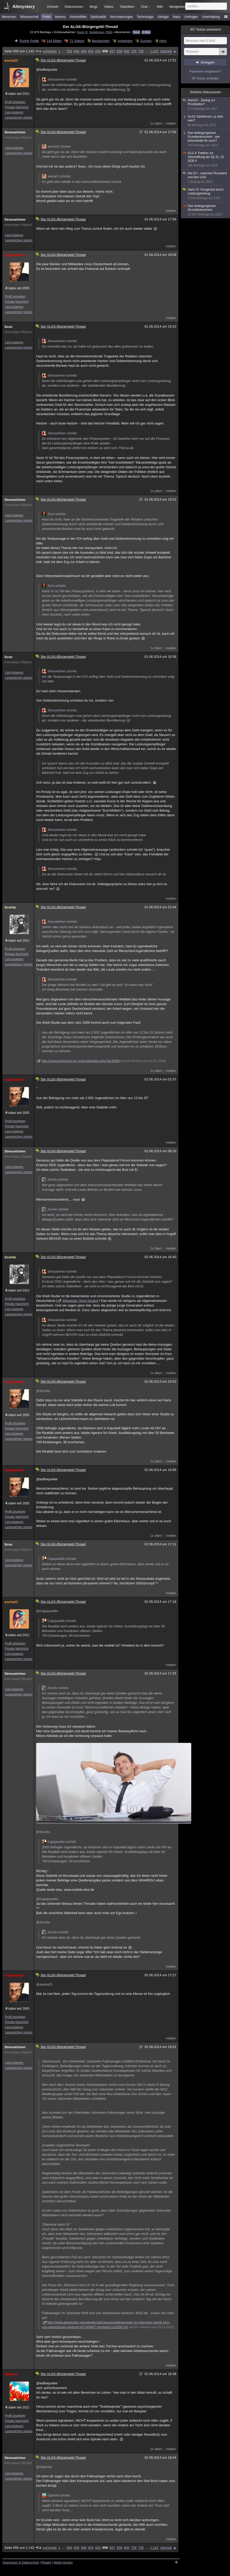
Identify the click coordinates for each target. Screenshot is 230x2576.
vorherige (50, 51)
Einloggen (207, 62)
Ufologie (163, 17)
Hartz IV (82, 32)
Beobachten (101, 41)
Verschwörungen (121, 17)
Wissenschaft (29, 17)
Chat (145, 7)
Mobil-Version (63, 2562)
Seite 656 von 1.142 (21, 51)
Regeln (46, 2562)
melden (171, 123)
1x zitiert (156, 123)
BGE (109, 32)
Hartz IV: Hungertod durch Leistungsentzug (205, 194)
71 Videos (77, 41)
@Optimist (44, 2467)
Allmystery (23, 6)
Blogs (93, 7)
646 (84, 51)
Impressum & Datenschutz (21, 2562)
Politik (47, 17)
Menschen (9, 17)
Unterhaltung (211, 17)
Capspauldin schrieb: (59, 1559)
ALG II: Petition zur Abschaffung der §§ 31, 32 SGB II (205, 159)
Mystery (60, 17)
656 (105, 51)
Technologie (145, 17)
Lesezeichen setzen (18, 117)
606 (76, 51)
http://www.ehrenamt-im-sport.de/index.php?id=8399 (81, 1061)
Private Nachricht (16, 107)
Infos (162, 41)
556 (69, 51)
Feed (136, 32)
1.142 (154, 51)
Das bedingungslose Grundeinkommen (205, 210)
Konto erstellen (208, 78)
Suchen (146, 41)
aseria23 (11, 60)
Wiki (160, 7)
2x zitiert (156, 1461)
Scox (8, 327)
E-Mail (146, 32)
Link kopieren (14, 112)
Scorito (10, 907)
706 (134, 51)
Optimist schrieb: (56, 2495)
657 (112, 51)
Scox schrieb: (54, 514)
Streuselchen (15, 132)
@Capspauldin (47, 1611)
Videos (108, 7)
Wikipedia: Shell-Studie (79, 1301)
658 (119, 51)
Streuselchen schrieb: (59, 79)
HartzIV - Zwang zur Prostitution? (205, 104)
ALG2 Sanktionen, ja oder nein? (205, 121)
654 (91, 51)
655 (98, 51)
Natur (176, 17)
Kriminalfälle (78, 17)
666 (126, 51)
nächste (166, 51)
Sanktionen (96, 32)
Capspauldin (14, 255)
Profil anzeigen (15, 102)
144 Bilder (54, 41)
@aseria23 (44, 1984)
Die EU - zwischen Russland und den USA (205, 177)
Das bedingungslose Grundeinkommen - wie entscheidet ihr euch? (205, 139)
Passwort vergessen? (205, 71)
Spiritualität (98, 17)
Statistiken (127, 7)
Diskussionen (74, 7)
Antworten (125, 41)
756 (141, 51)
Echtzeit (52, 7)
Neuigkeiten (177, 7)
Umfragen (191, 17)
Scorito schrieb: (55, 1179)
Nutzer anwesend (205, 29)
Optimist (11, 2374)
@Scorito (43, 1391)
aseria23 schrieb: (56, 146)
